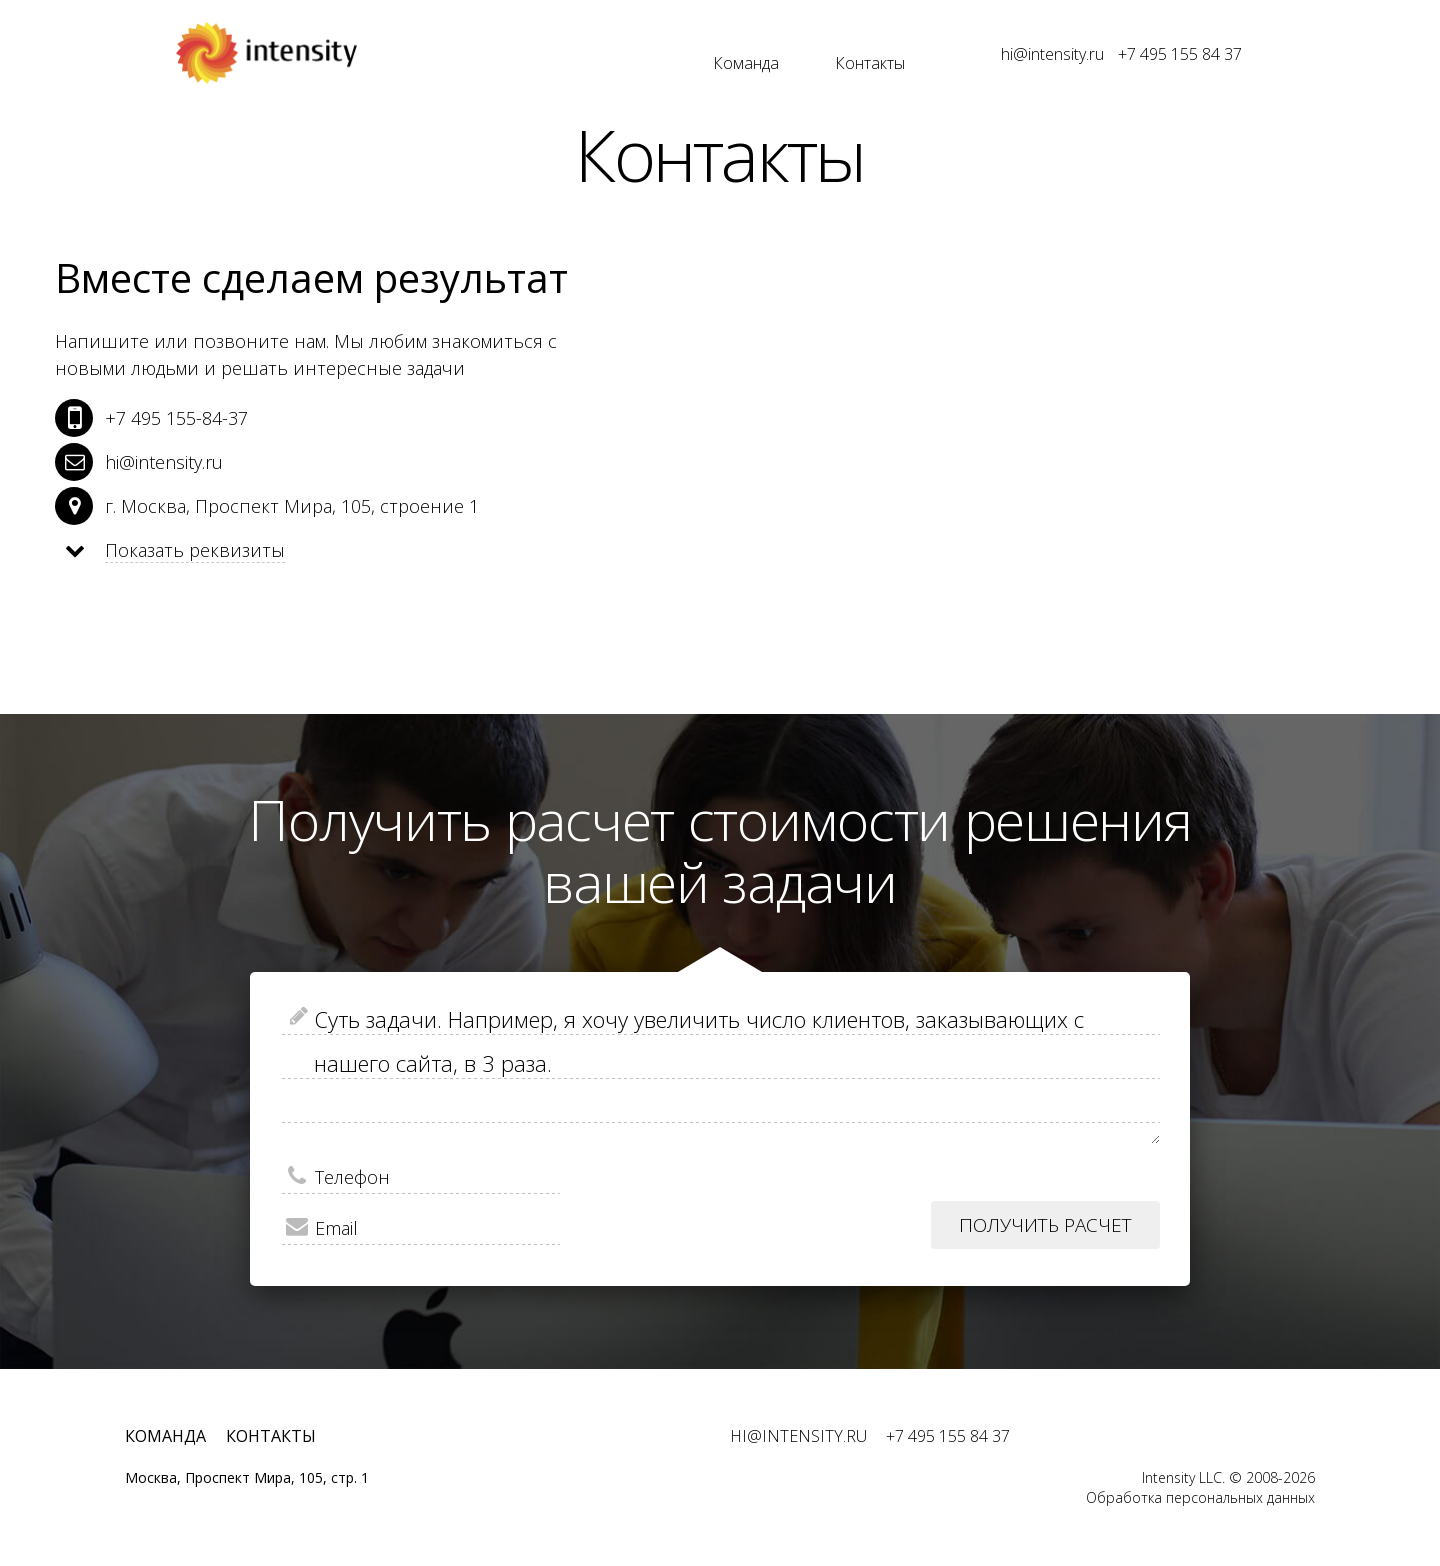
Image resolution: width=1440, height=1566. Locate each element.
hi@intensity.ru (1052, 54)
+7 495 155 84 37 (1180, 54)
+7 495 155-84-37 (176, 418)
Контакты (870, 63)
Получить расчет (1045, 1225)
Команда (746, 63)
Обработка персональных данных (1200, 1497)
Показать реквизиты (195, 550)
